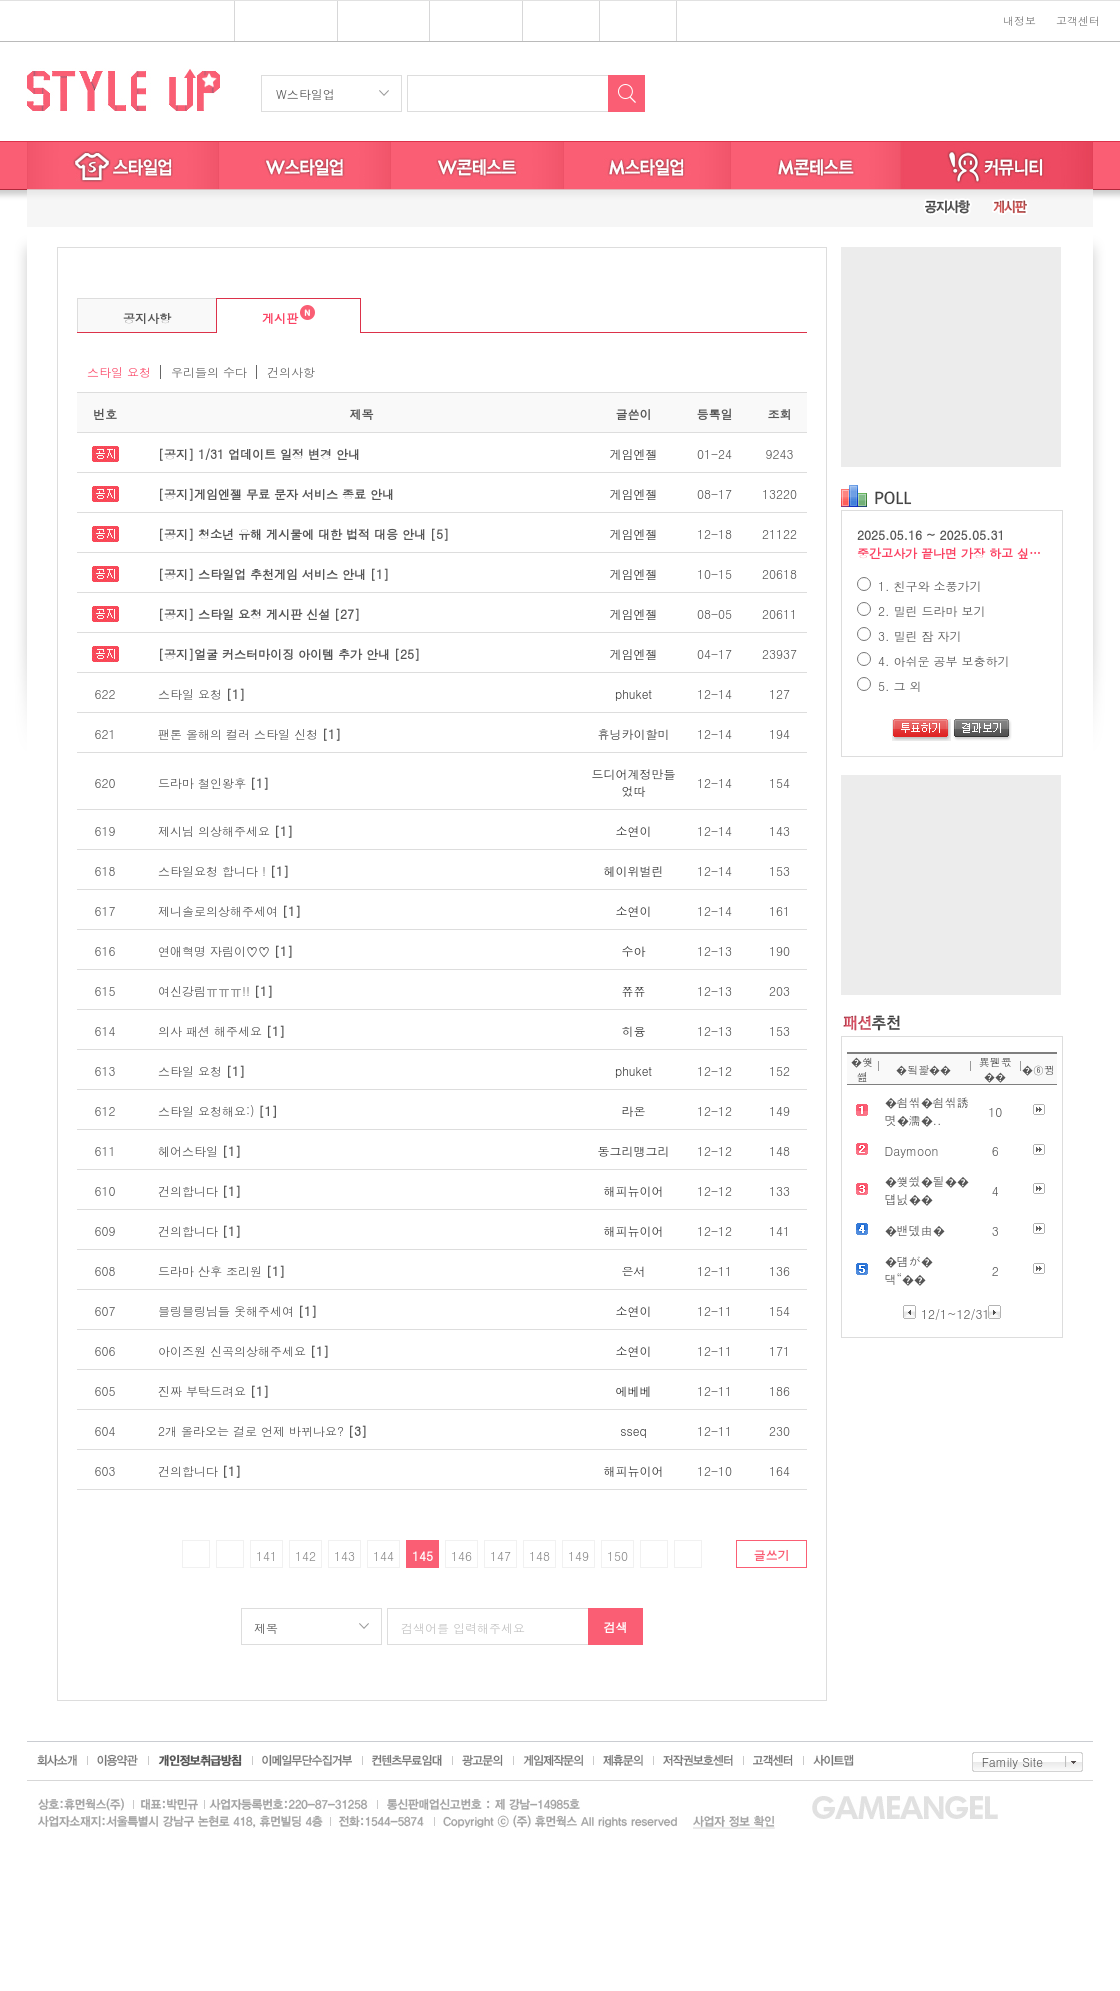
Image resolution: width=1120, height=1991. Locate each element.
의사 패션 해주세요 (221, 1030)
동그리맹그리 (634, 1150)
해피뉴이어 (634, 1190)
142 (305, 1555)
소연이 (634, 830)
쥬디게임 (561, 22)
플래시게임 (278, 22)
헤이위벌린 (634, 870)
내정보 (1019, 20)
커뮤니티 (997, 165)
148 (539, 1555)
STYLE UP (123, 89)
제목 (266, 1627)
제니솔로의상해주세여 (229, 910)
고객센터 (1078, 20)
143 (344, 1555)
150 (617, 1555)
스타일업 (376, 22)
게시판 (266, 315)
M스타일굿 (816, 165)
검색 (616, 1626)
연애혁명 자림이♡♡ (225, 950)
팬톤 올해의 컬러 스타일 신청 (249, 733)
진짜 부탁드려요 (213, 1390)
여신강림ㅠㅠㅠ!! (215, 990)
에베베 (634, 1390)
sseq (633, 1430)
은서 (634, 1270)
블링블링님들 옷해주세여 (237, 1310)
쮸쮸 (634, 990)
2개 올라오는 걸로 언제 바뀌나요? (262, 1430)
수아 (634, 950)
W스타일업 (305, 93)
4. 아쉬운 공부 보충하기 (933, 660)
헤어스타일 (199, 1150)
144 (383, 1555)
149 (578, 1555)
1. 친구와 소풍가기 (919, 585)
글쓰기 (772, 1554)
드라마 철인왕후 (213, 782)
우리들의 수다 (209, 371)
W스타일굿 (477, 165)
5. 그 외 (889, 685)
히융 (634, 1030)
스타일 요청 (119, 371)
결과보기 (982, 730)
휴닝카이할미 (634, 733)
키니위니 (638, 22)
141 (266, 1555)
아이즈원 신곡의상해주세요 (243, 1350)
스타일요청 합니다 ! (223, 870)
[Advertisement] (951, 357)
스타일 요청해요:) (218, 1110)
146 (461, 1555)
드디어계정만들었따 (634, 782)
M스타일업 (647, 165)
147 (500, 1555)
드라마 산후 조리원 (221, 1270)
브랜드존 (468, 22)
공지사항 (147, 317)
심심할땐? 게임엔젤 (106, 21)
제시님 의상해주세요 (225, 830)
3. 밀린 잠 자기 (909, 635)
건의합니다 (199, 1190)
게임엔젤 (634, 453)
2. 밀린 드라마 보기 (921, 610)
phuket (633, 693)
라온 (634, 1110)
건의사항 (291, 371)
